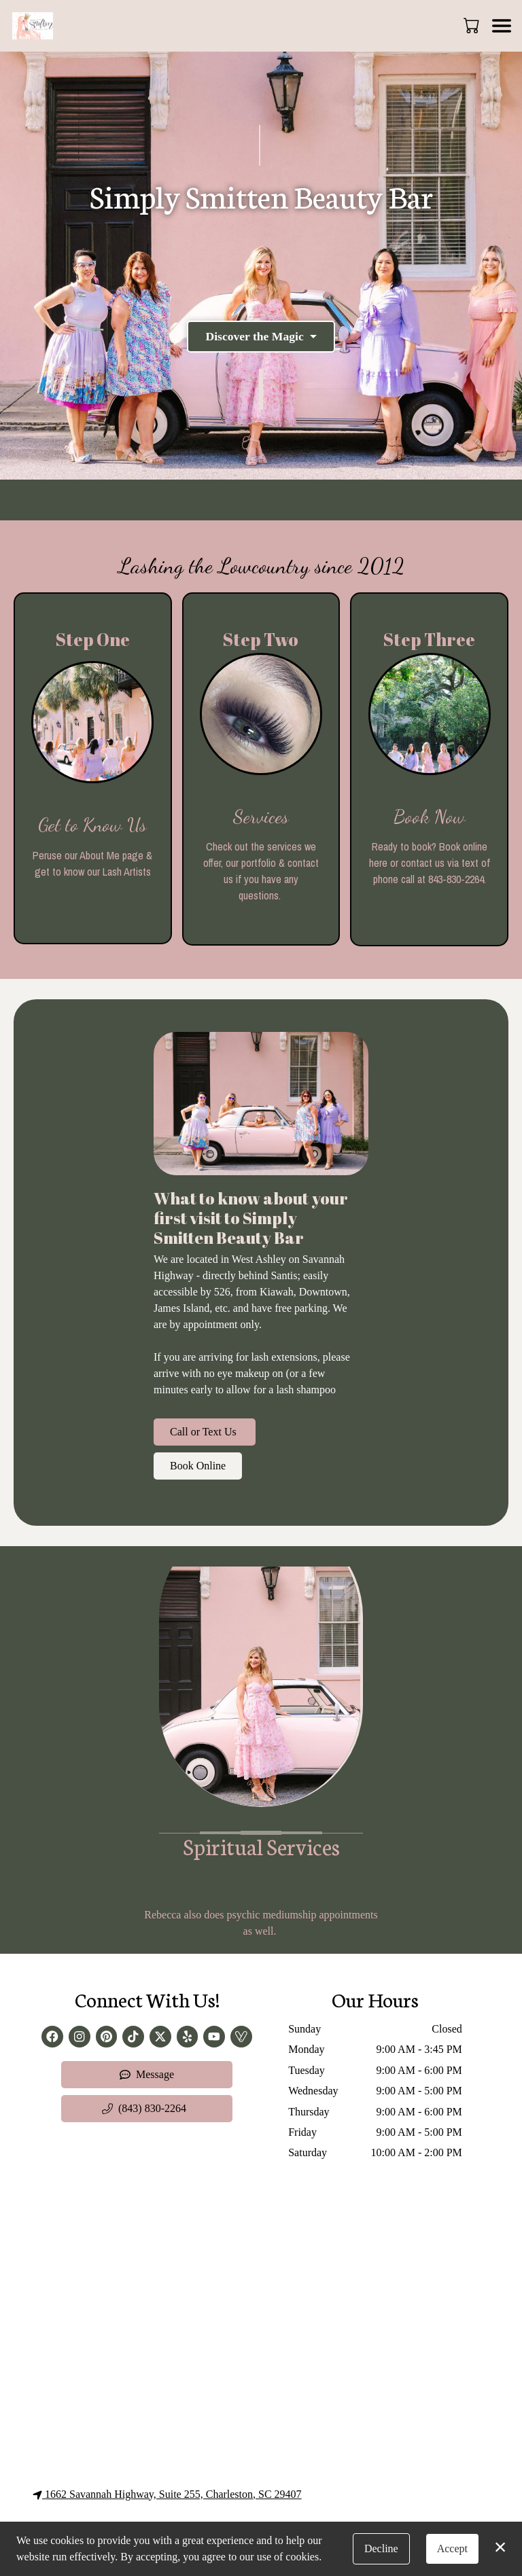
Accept (452, 2548)
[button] (472, 25)
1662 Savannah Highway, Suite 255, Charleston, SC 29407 (167, 2494)
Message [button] (147, 2074)
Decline (381, 2548)
